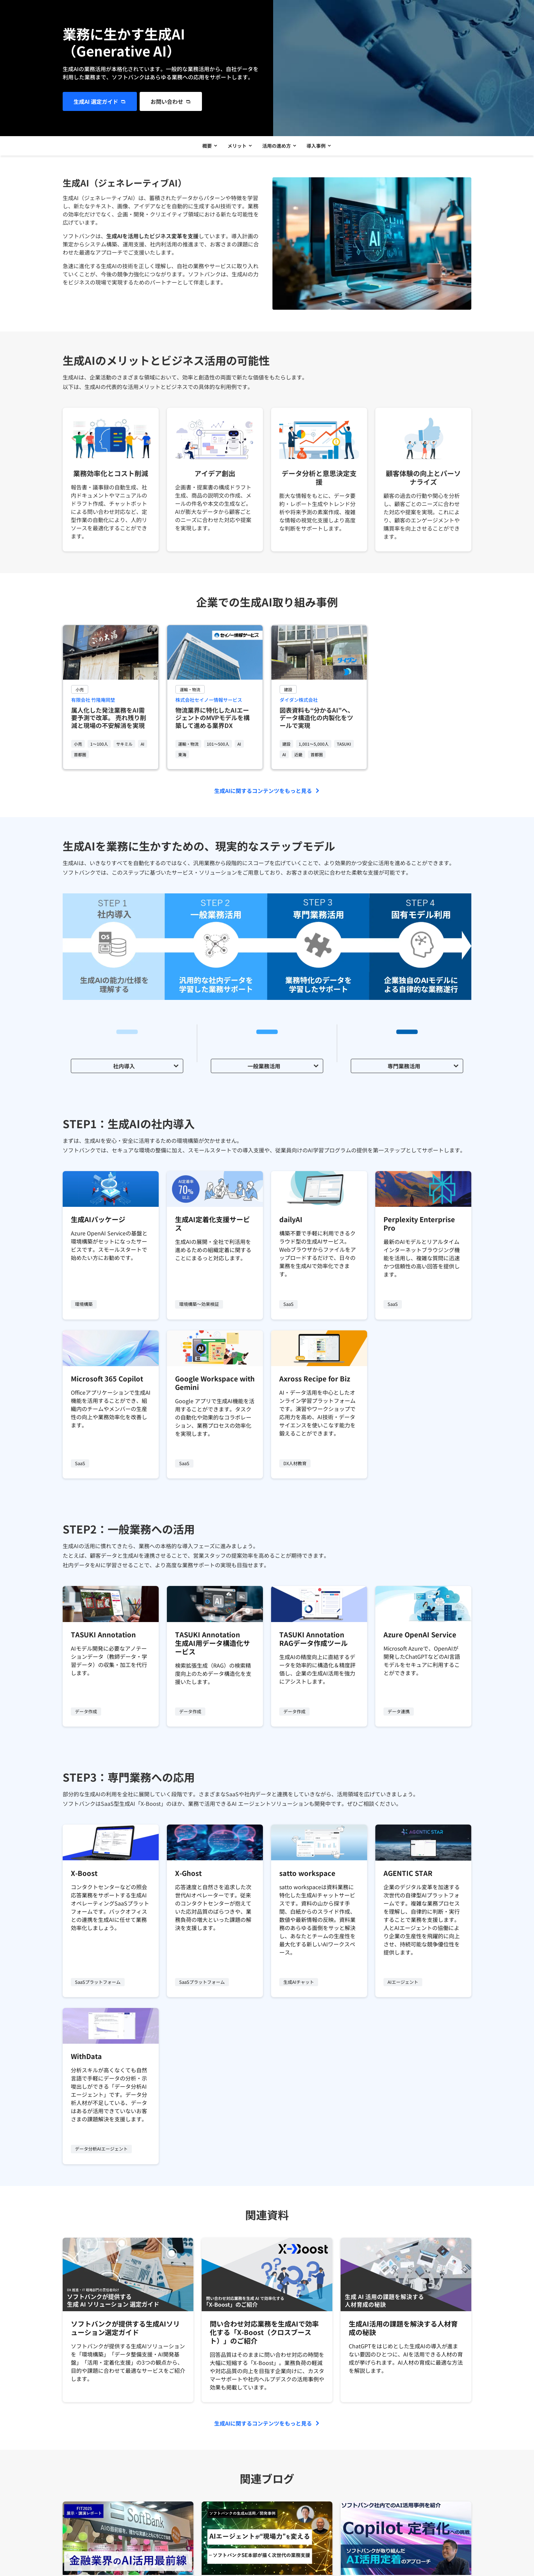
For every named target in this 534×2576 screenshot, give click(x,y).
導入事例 (318, 147)
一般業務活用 (264, 1068)
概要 (205, 147)
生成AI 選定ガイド (96, 101)
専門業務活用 (404, 1068)
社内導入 (124, 1068)
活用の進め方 (277, 147)
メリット (236, 147)
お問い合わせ (167, 101)
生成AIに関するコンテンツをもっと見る (263, 793)
